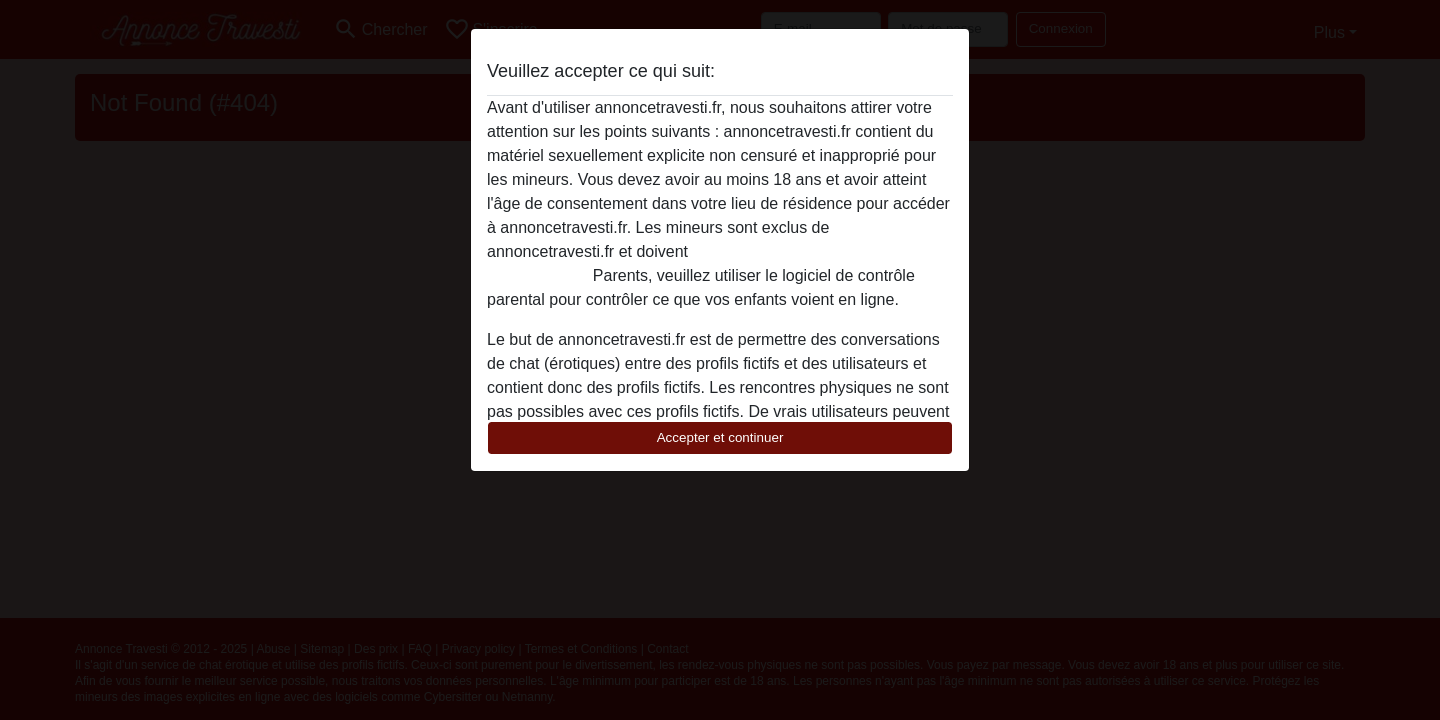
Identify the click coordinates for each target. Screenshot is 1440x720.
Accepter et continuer (720, 437)
